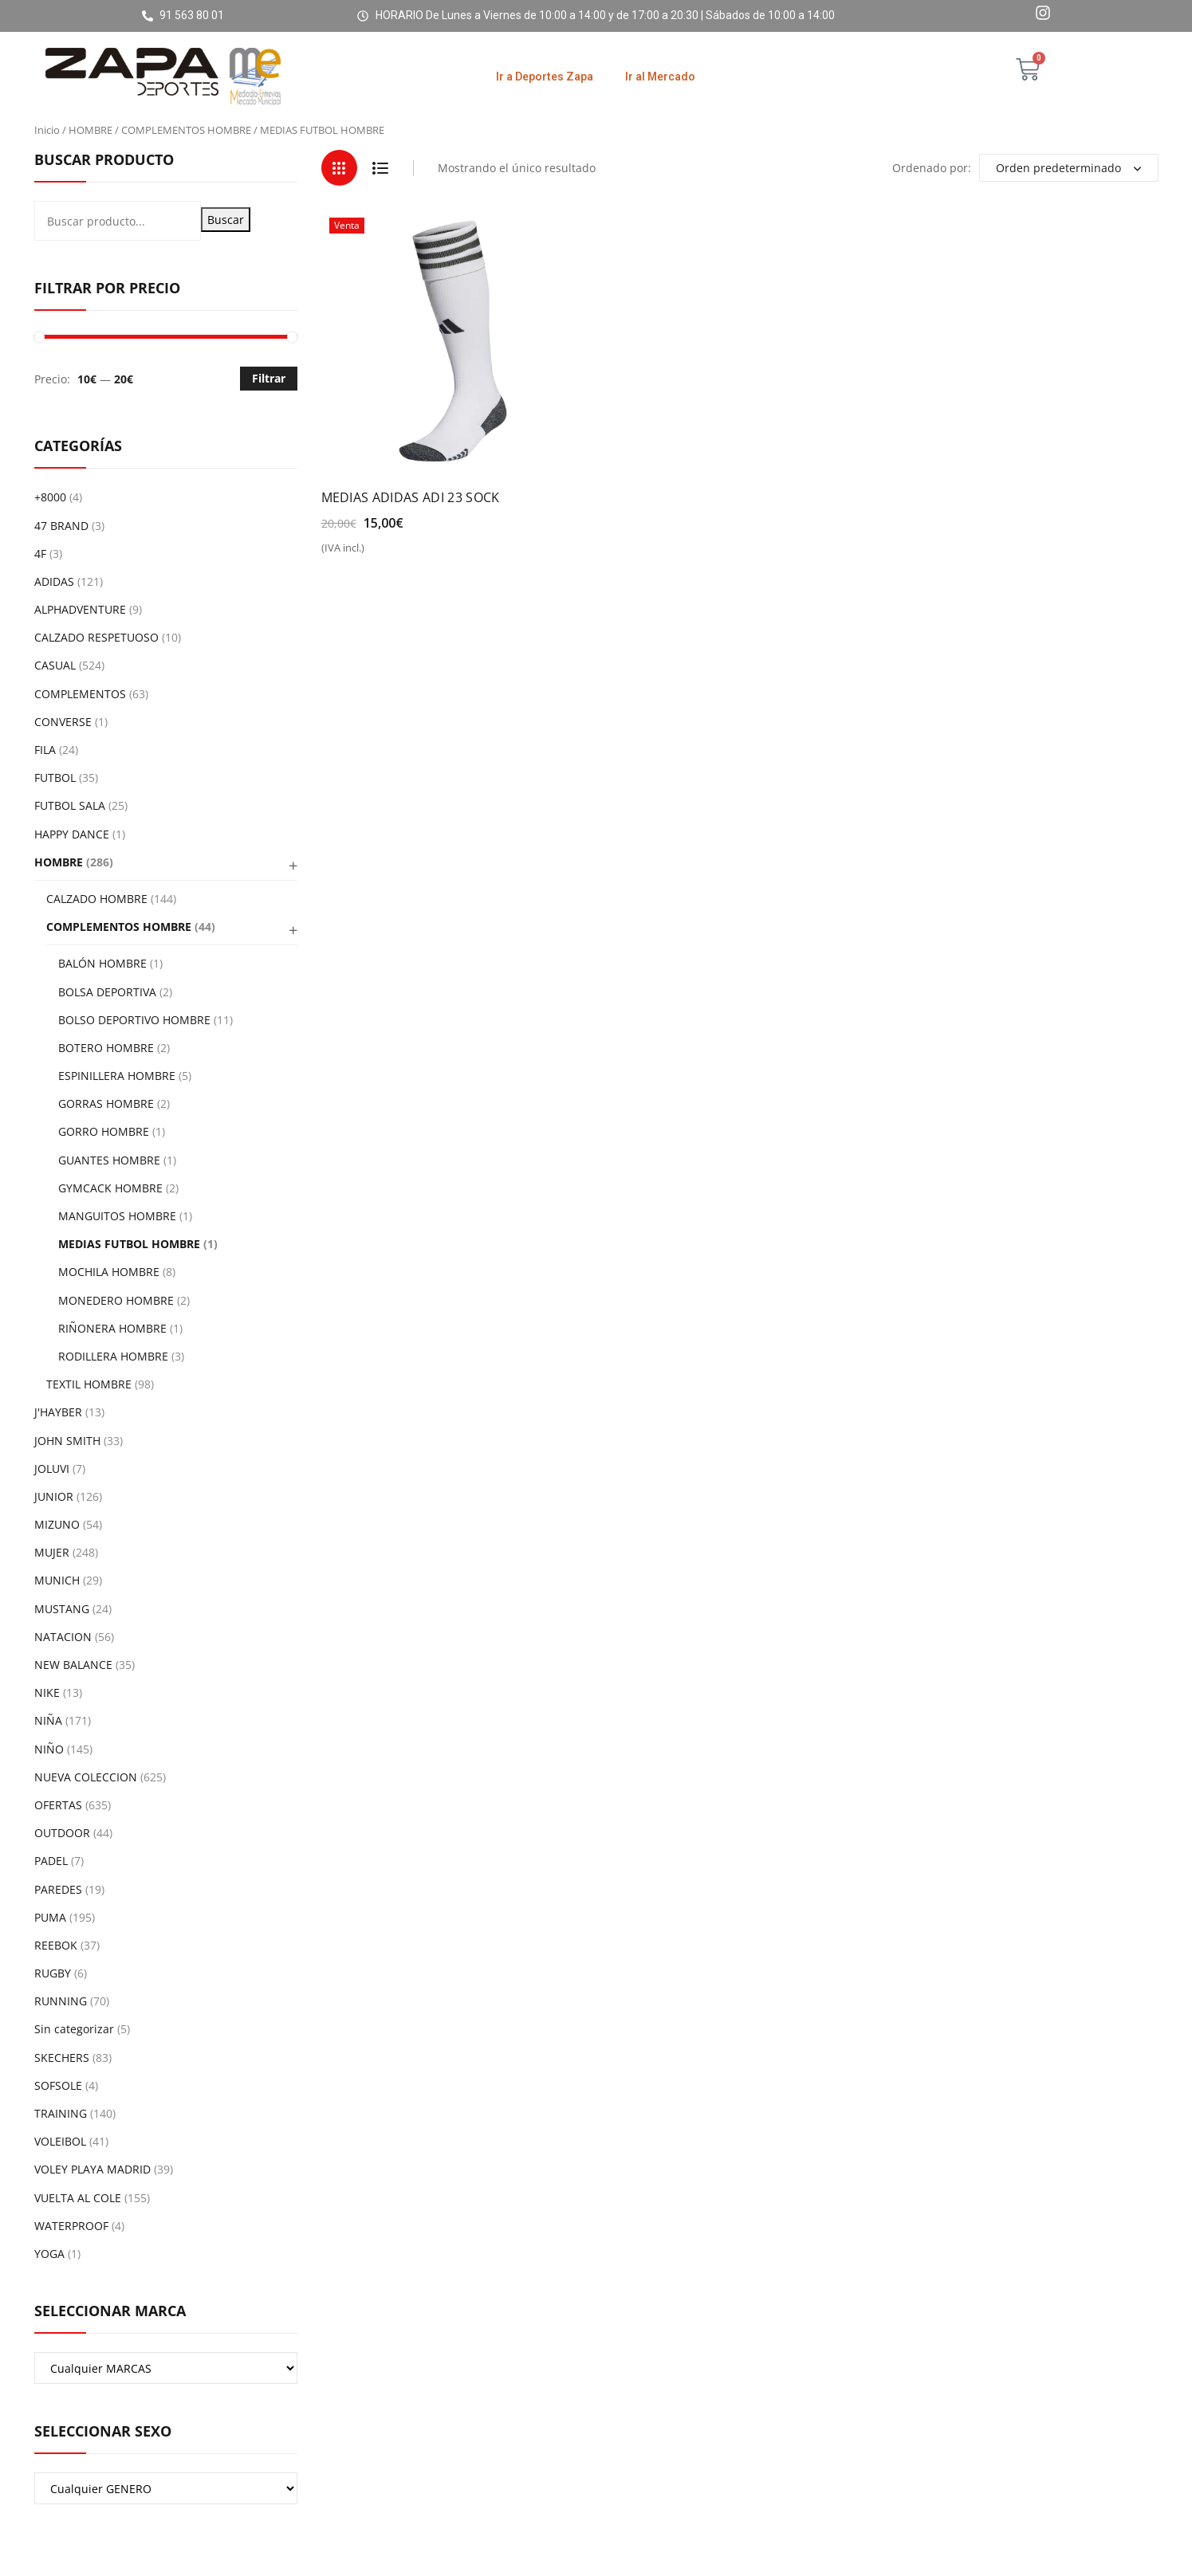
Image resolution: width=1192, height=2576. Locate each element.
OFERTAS (58, 1804)
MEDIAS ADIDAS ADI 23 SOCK (410, 497)
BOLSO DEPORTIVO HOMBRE (134, 1019)
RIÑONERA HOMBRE (112, 1328)
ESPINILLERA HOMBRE (116, 1075)
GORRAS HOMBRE (106, 1103)
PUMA (50, 1917)
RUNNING (60, 2001)
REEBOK (55, 1945)
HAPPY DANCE (71, 834)
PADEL (51, 1860)
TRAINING (60, 2113)
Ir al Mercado (660, 76)
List (381, 168)
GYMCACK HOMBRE (110, 1188)
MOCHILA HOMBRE (108, 1271)
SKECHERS (61, 2057)
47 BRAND (61, 525)
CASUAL (55, 665)
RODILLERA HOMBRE (113, 1356)
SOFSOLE (58, 2085)
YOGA (49, 2253)
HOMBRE (90, 130)
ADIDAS (54, 581)
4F (40, 553)
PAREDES (58, 1889)
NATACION (63, 1636)
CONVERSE (63, 721)
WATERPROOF (71, 2225)
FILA (45, 749)
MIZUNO (57, 1524)
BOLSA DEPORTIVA (107, 991)
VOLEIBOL (60, 2141)
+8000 (50, 497)
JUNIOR (53, 1496)
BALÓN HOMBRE (102, 963)
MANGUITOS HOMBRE (117, 1215)
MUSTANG (61, 1608)
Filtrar (268, 378)
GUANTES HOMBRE (109, 1160)
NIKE (47, 1692)
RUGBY (52, 1973)
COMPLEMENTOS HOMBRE (186, 130)
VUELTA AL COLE (77, 2197)
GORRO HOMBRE (103, 1131)
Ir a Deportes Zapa (544, 76)
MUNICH (57, 1580)
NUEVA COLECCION (85, 1777)
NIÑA (48, 1720)
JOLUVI (51, 1468)
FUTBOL (55, 777)
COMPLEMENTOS (80, 693)
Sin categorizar (74, 2028)
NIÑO (49, 1749)
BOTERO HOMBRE (106, 1047)
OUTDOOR (62, 1832)
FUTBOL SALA (69, 805)
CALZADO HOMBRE (97, 898)
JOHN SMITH (67, 1440)
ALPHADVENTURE (80, 609)
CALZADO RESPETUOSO (96, 637)
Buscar (225, 219)
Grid (339, 168)
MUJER (51, 1552)
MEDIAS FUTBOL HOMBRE (129, 1243)
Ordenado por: (931, 167)
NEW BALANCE (73, 1664)
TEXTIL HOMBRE (89, 1384)
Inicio (47, 130)
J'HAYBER (58, 1412)
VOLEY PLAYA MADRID (92, 2169)
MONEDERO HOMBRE (116, 1300)
